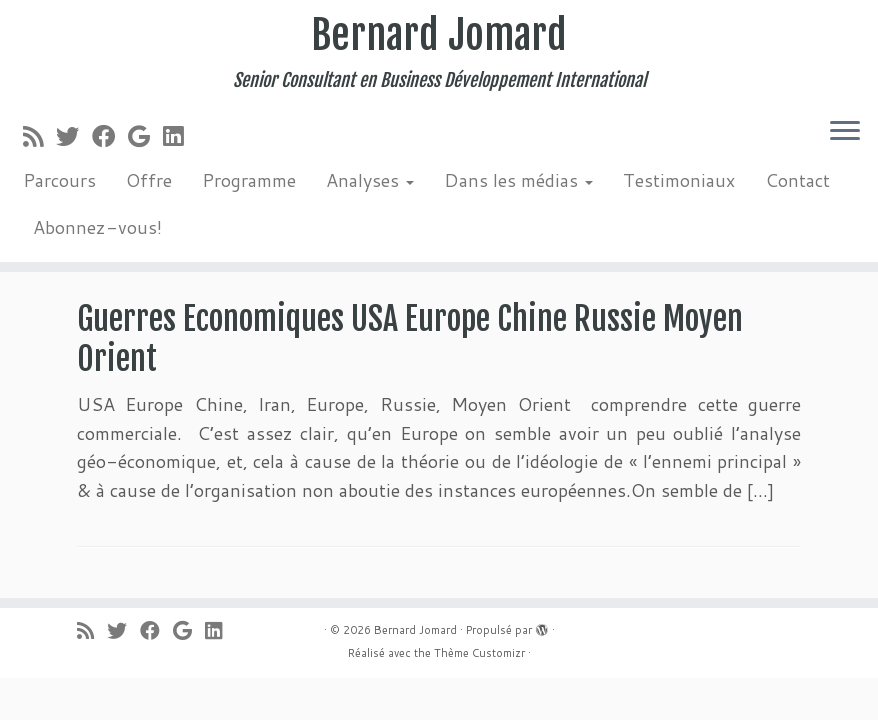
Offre (149, 180)
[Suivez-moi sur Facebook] (110, 136)
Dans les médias (518, 180)
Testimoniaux (679, 180)
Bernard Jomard (439, 35)
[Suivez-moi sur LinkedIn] (179, 136)
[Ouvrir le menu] (845, 132)
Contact (797, 180)
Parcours (59, 180)
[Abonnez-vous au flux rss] (39, 136)
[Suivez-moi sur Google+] (145, 136)
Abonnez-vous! (97, 227)
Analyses (370, 180)
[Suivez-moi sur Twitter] (74, 136)
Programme (249, 180)
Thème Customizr (479, 653)
